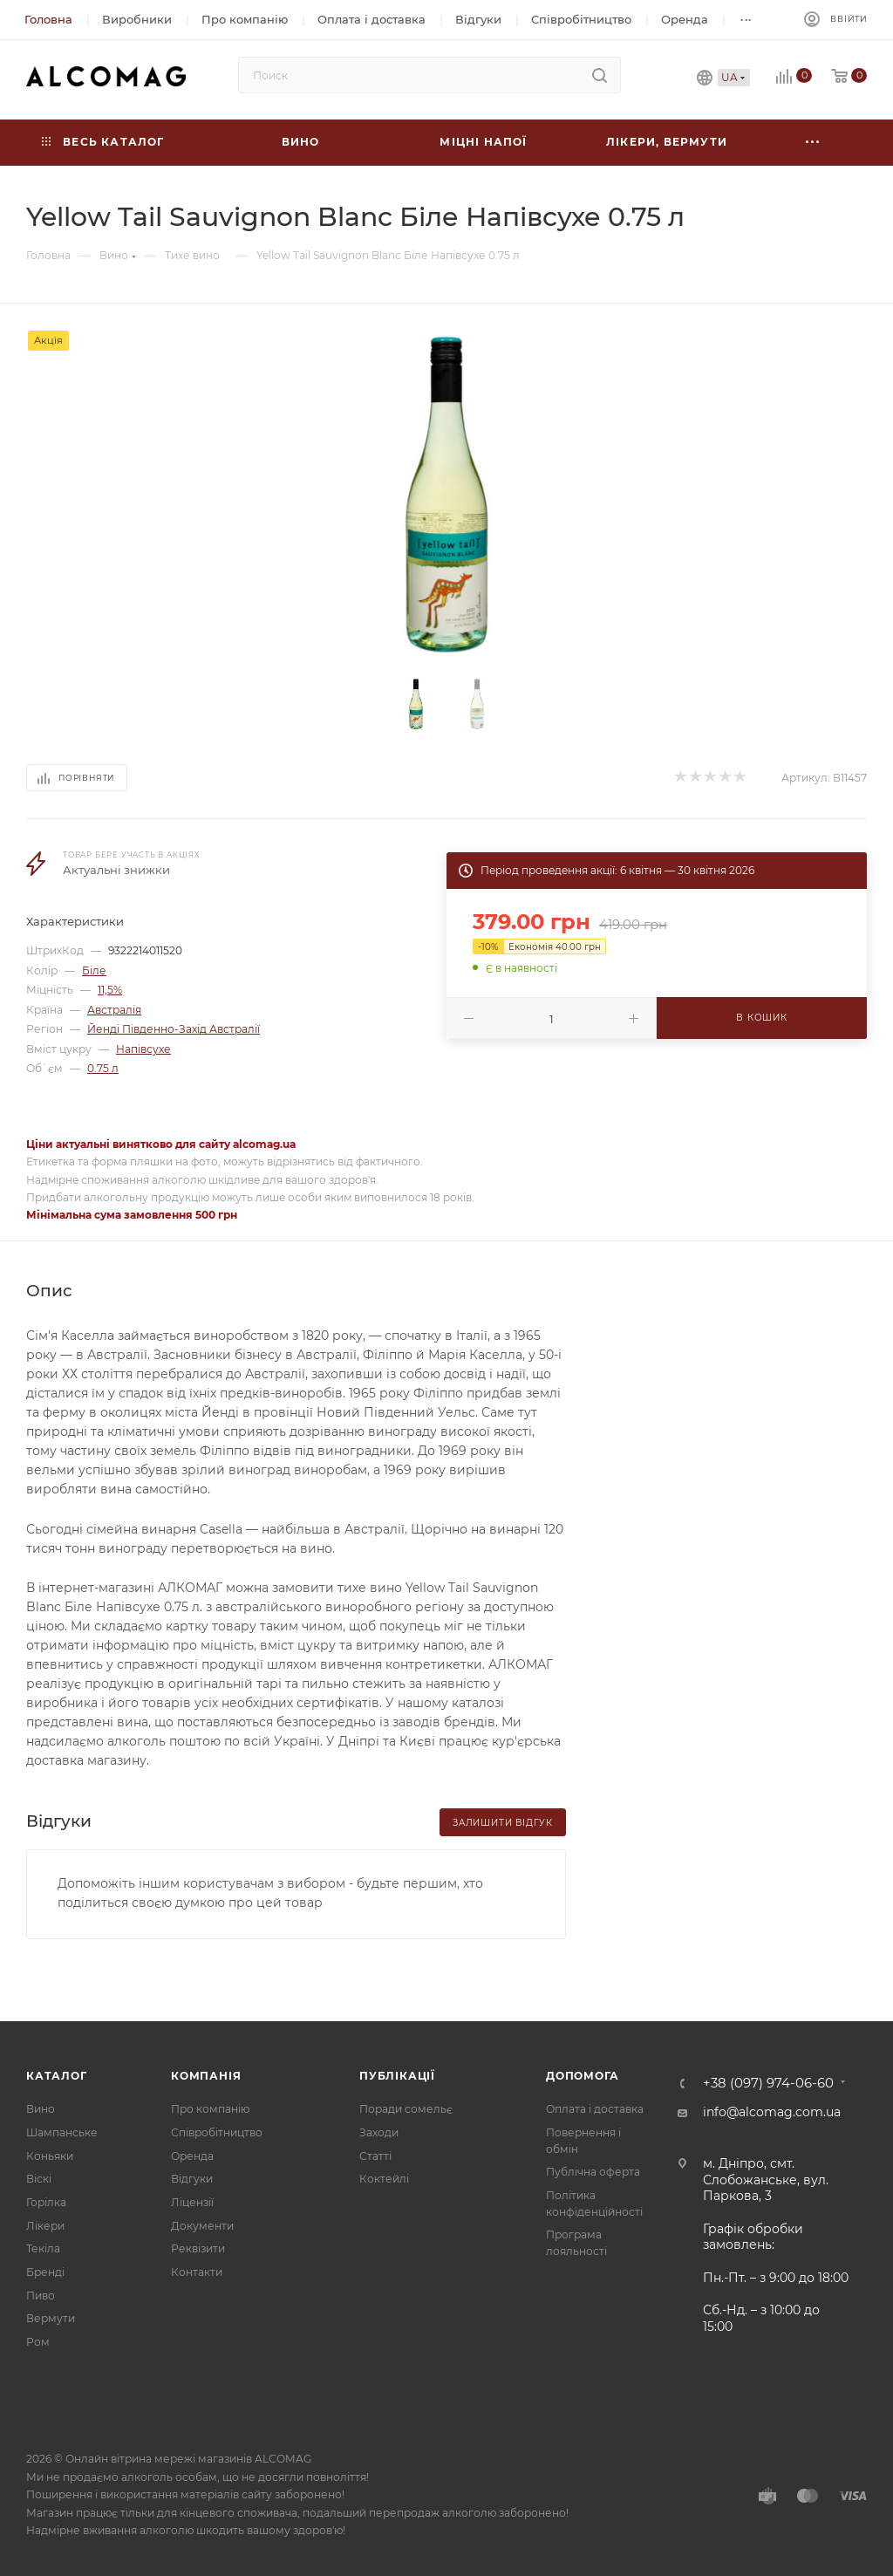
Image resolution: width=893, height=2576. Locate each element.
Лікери (45, 2225)
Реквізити (198, 2248)
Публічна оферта (593, 2171)
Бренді (45, 2272)
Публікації (397, 2075)
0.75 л (103, 1068)
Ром (38, 2341)
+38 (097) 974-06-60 (768, 2083)
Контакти (196, 2272)
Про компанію (210, 2108)
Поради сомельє (406, 2108)
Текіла (43, 2248)
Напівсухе (143, 1049)
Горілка (46, 2202)
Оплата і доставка (595, 2108)
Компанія (206, 2075)
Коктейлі (384, 2178)
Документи (202, 2225)
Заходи (379, 2132)
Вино (40, 2108)
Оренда (192, 2156)
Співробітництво (216, 2132)
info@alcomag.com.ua (772, 2112)
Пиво (40, 2295)
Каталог (56, 2075)
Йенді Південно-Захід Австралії (173, 1028)
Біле (94, 970)
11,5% (110, 989)
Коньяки (49, 2156)
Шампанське (62, 2132)
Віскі (38, 2178)
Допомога (582, 2075)
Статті (375, 2156)
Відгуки (192, 2178)
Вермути (50, 2318)
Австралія (114, 1009)
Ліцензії (192, 2202)
